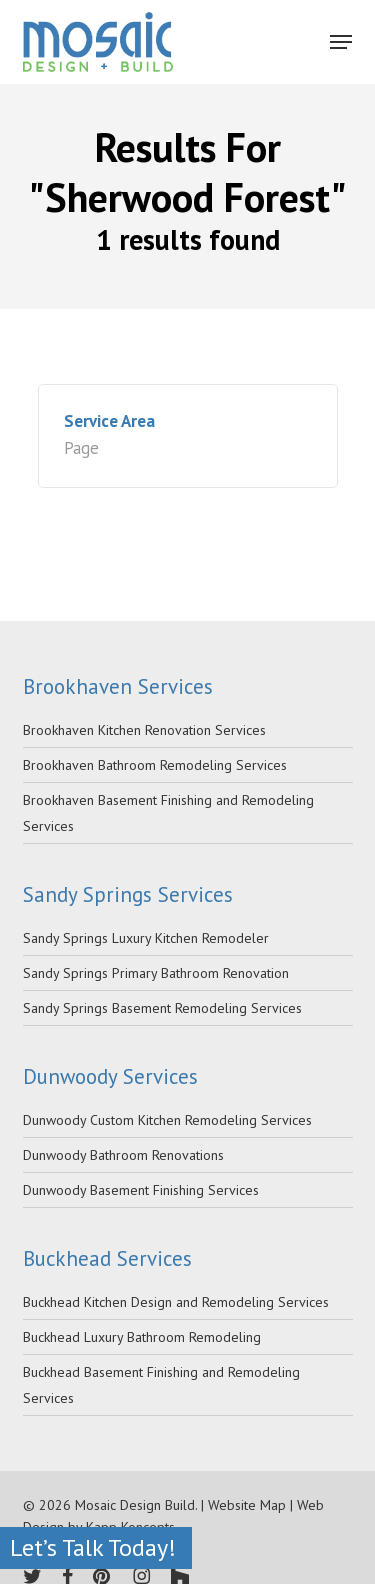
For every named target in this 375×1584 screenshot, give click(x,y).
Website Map (247, 1505)
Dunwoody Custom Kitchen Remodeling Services (167, 1120)
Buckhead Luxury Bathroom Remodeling (142, 1337)
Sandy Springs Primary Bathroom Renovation (156, 973)
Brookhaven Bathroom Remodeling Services (155, 765)
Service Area (109, 421)
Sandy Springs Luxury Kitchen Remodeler (146, 938)
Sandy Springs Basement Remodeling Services (162, 1008)
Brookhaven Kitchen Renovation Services (144, 730)
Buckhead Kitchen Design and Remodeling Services (176, 1302)
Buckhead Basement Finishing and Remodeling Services (161, 1385)
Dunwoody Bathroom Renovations (123, 1155)
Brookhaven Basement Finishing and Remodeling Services (168, 813)
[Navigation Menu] (341, 42)
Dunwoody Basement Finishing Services (141, 1190)
